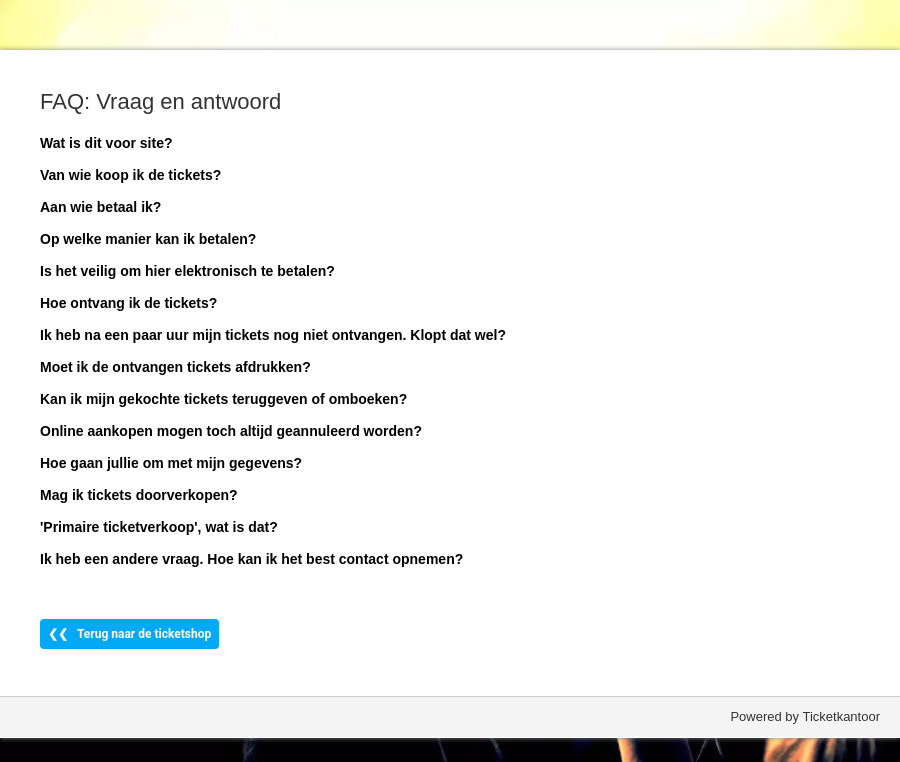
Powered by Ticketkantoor (805, 716)
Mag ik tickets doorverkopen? (139, 495)
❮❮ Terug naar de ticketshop (129, 634)
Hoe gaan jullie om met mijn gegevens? (171, 463)
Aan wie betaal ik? (100, 207)
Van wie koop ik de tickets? (130, 175)
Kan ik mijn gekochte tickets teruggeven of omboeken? (223, 399)
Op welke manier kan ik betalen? (148, 239)
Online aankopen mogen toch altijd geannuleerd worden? (231, 431)
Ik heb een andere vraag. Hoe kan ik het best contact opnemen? (251, 559)
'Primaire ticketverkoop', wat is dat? (159, 527)
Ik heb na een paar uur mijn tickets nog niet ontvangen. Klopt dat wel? (273, 335)
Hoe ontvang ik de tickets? (128, 303)
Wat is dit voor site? (106, 143)
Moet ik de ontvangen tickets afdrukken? (175, 367)
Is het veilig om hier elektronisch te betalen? (187, 271)
